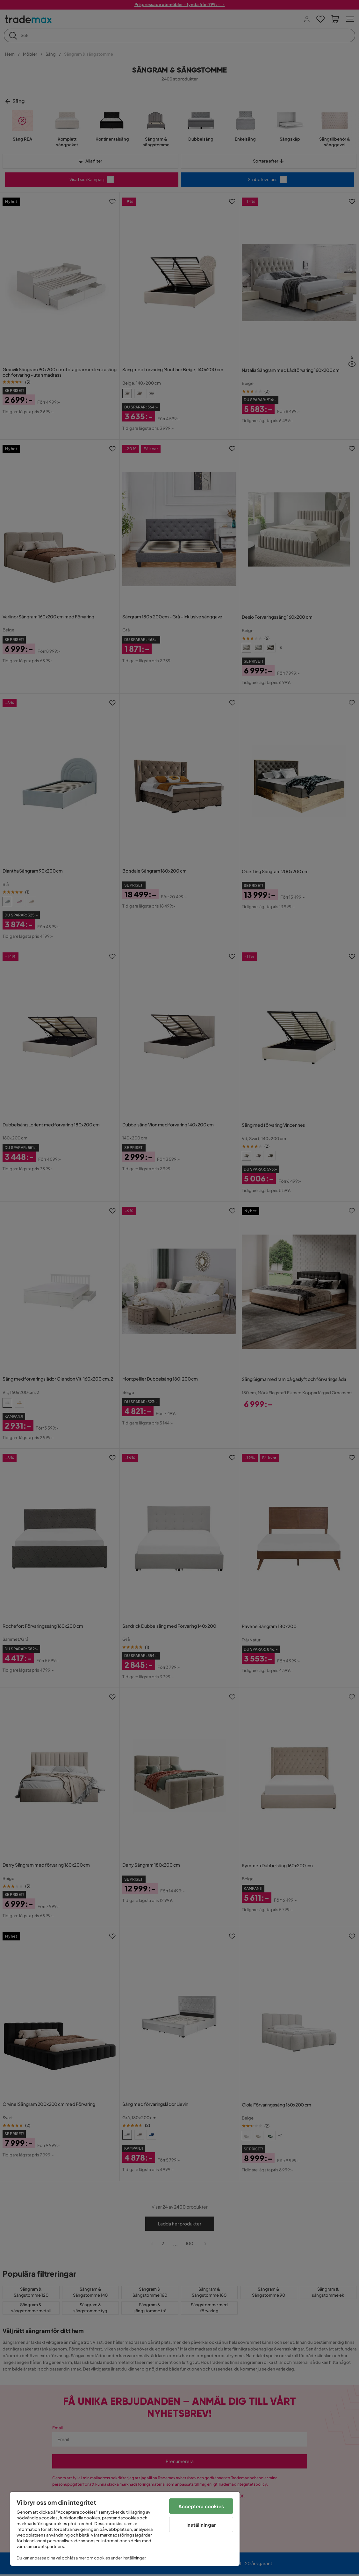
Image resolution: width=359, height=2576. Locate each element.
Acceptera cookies (201, 2506)
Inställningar (201, 2525)
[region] (125, 2529)
